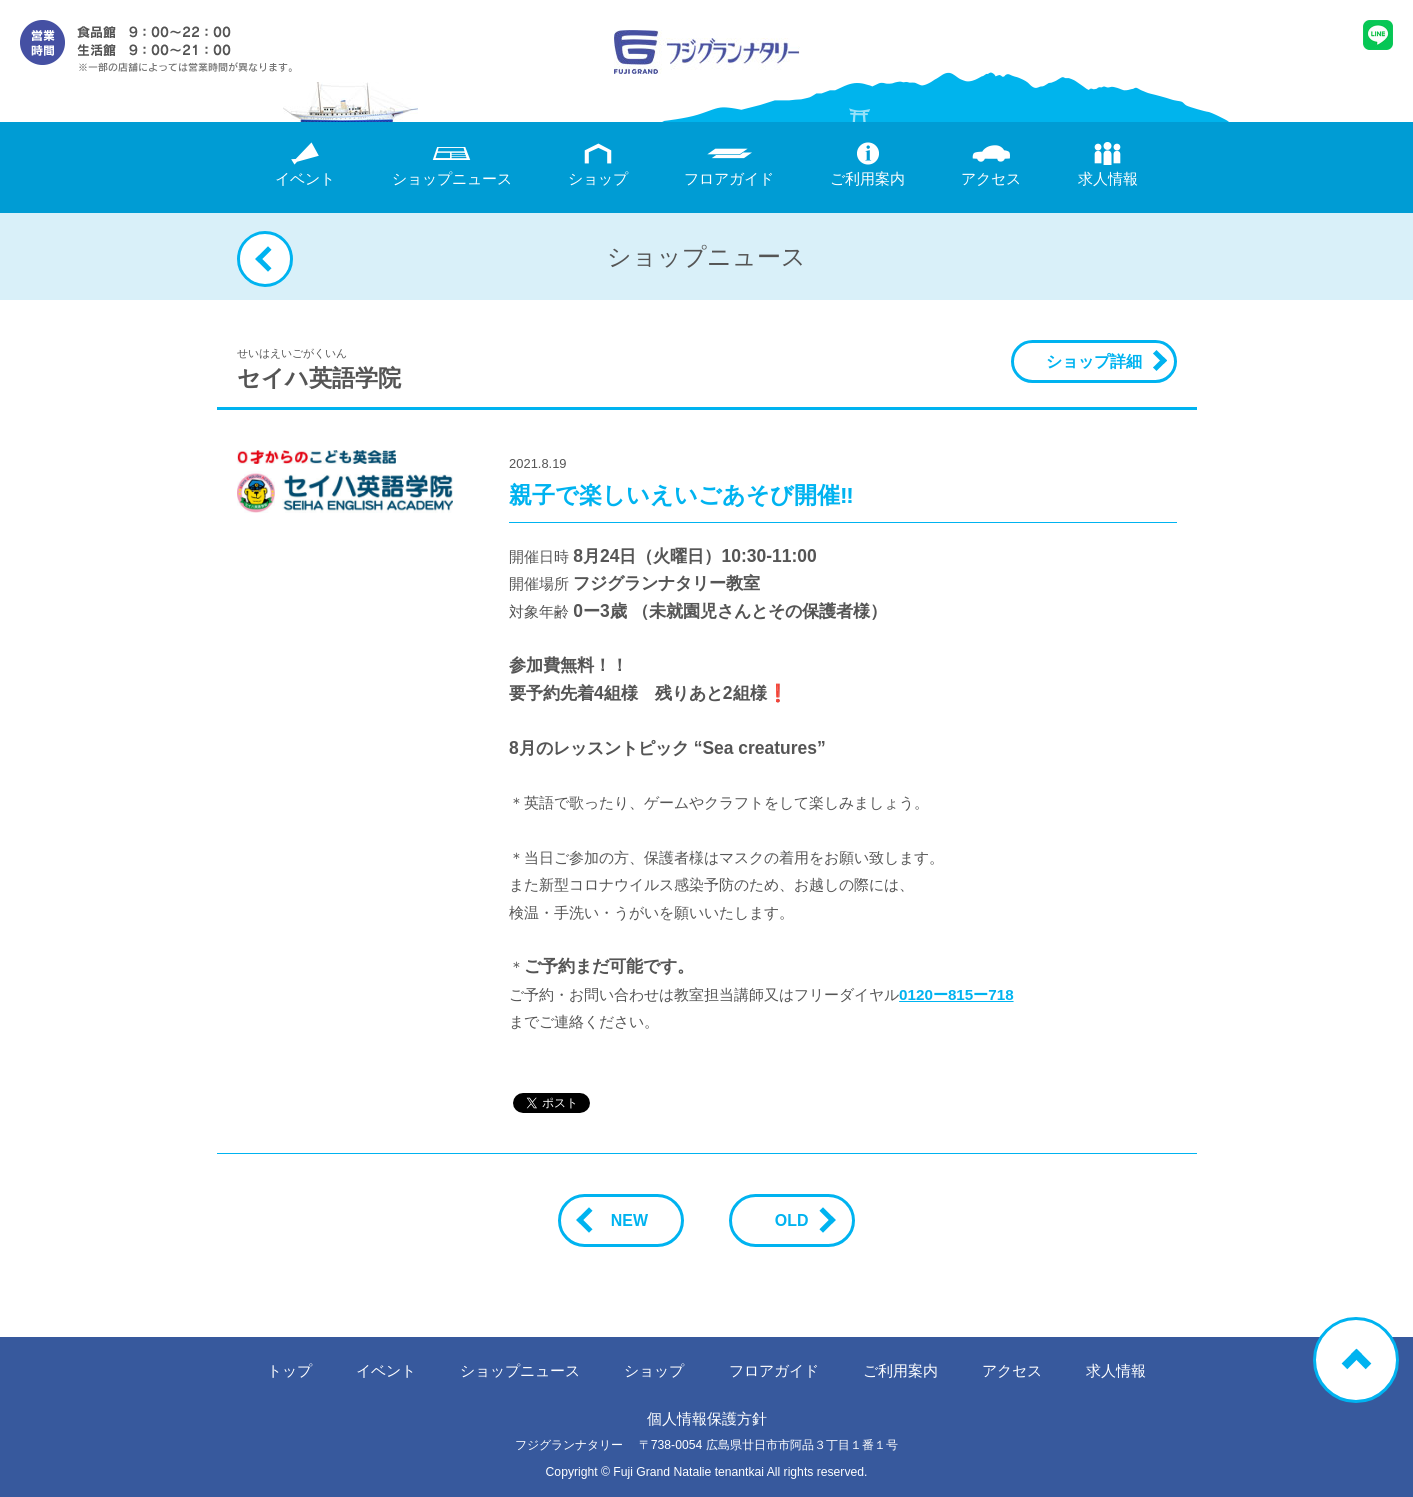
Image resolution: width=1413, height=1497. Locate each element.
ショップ (598, 164)
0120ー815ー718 (956, 994)
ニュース (452, 164)
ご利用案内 (867, 164)
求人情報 (1108, 164)
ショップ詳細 (1094, 361)
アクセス (991, 164)
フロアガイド (729, 164)
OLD (800, 1220)
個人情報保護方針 (707, 1418)
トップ (289, 1370)
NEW (621, 1220)
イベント (305, 164)
